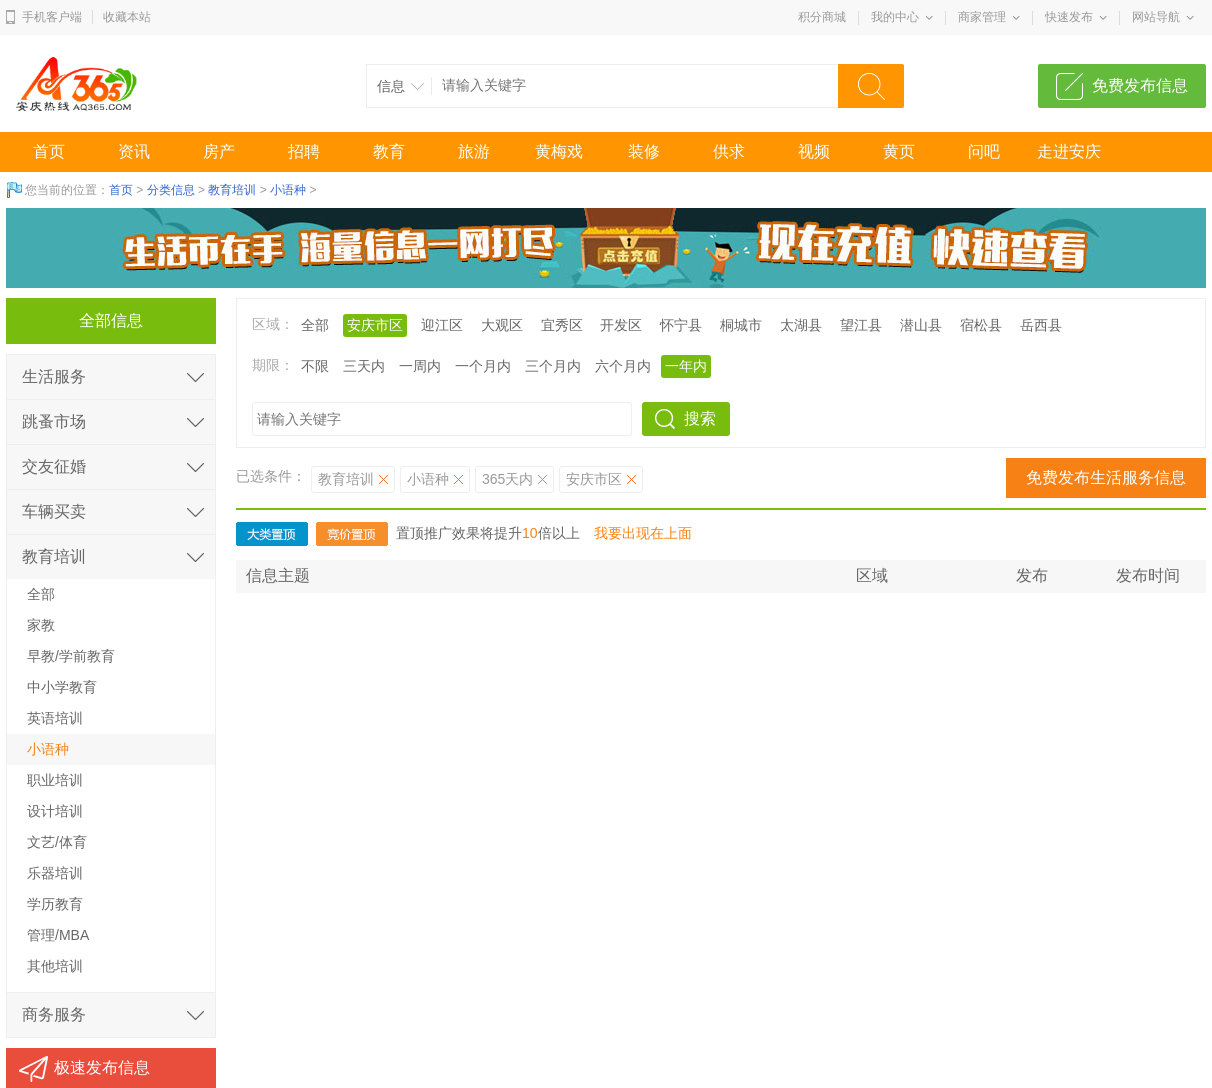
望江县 (861, 325)
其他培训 (55, 966)
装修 (644, 151)
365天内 (507, 479)
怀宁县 (681, 325)
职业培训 (55, 780)
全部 (315, 325)
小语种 (288, 190)
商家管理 (982, 17)
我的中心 (895, 17)
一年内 (686, 366)
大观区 (502, 325)
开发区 (621, 325)
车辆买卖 (54, 511)
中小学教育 (62, 687)
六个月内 (623, 366)
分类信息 (171, 190)
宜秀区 (562, 325)
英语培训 (55, 718)
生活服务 (54, 376)
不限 (315, 366)
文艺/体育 (57, 842)
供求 (729, 151)
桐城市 (741, 325)
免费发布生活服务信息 (1106, 477)
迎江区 (442, 325)
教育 (389, 151)
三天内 (364, 366)
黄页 (899, 151)
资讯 (134, 151)
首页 (49, 151)
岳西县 (1041, 325)
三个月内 (553, 366)
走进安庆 (1069, 151)
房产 (219, 151)
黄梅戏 (559, 151)
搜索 (700, 418)
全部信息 (111, 320)
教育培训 (232, 190)
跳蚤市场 (54, 421)
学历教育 (55, 904)
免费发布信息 (1140, 85)
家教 (41, 625)
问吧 (984, 151)
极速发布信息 (102, 1067)
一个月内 (483, 366)
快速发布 (1069, 17)
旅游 (474, 151)
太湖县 (801, 325)
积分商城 (822, 17)
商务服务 (54, 1014)
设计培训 (55, 811)
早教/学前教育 (71, 656)
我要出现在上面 (643, 533)
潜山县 (921, 325)
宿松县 (981, 325)
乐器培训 (55, 873)
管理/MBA (58, 935)
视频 (814, 151)
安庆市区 (375, 325)
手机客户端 (52, 17)
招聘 (304, 151)
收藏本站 (127, 17)
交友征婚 (54, 466)
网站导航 (1156, 17)
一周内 (420, 366)
